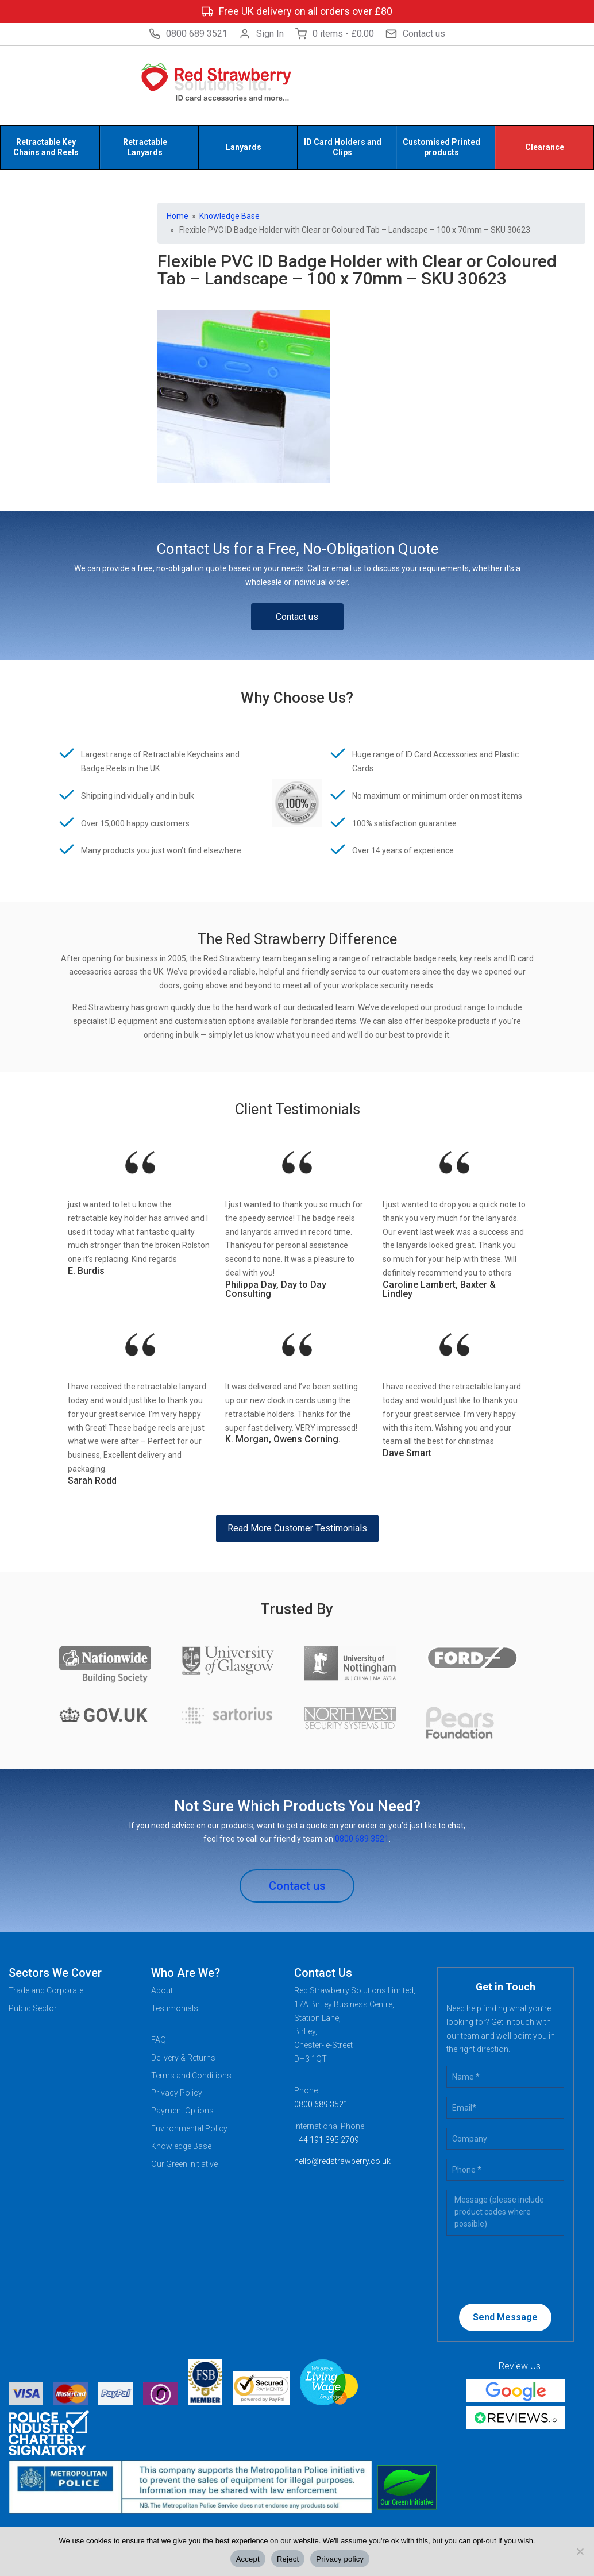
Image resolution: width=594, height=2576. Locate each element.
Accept (248, 2559)
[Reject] (579, 2551)
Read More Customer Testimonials (297, 1528)
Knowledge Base (229, 216)
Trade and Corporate (46, 1990)
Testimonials (174, 2008)
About (162, 1990)
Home (177, 216)
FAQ (158, 2039)
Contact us (415, 34)
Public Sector (33, 2008)
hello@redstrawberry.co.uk (342, 2161)
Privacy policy (340, 2559)
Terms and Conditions (191, 2075)
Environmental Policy (189, 2128)
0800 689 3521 (188, 34)
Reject (288, 2559)
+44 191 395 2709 (326, 2139)
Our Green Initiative (184, 2164)
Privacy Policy (176, 2092)
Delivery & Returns (183, 2057)
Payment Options (182, 2110)
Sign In (261, 34)
